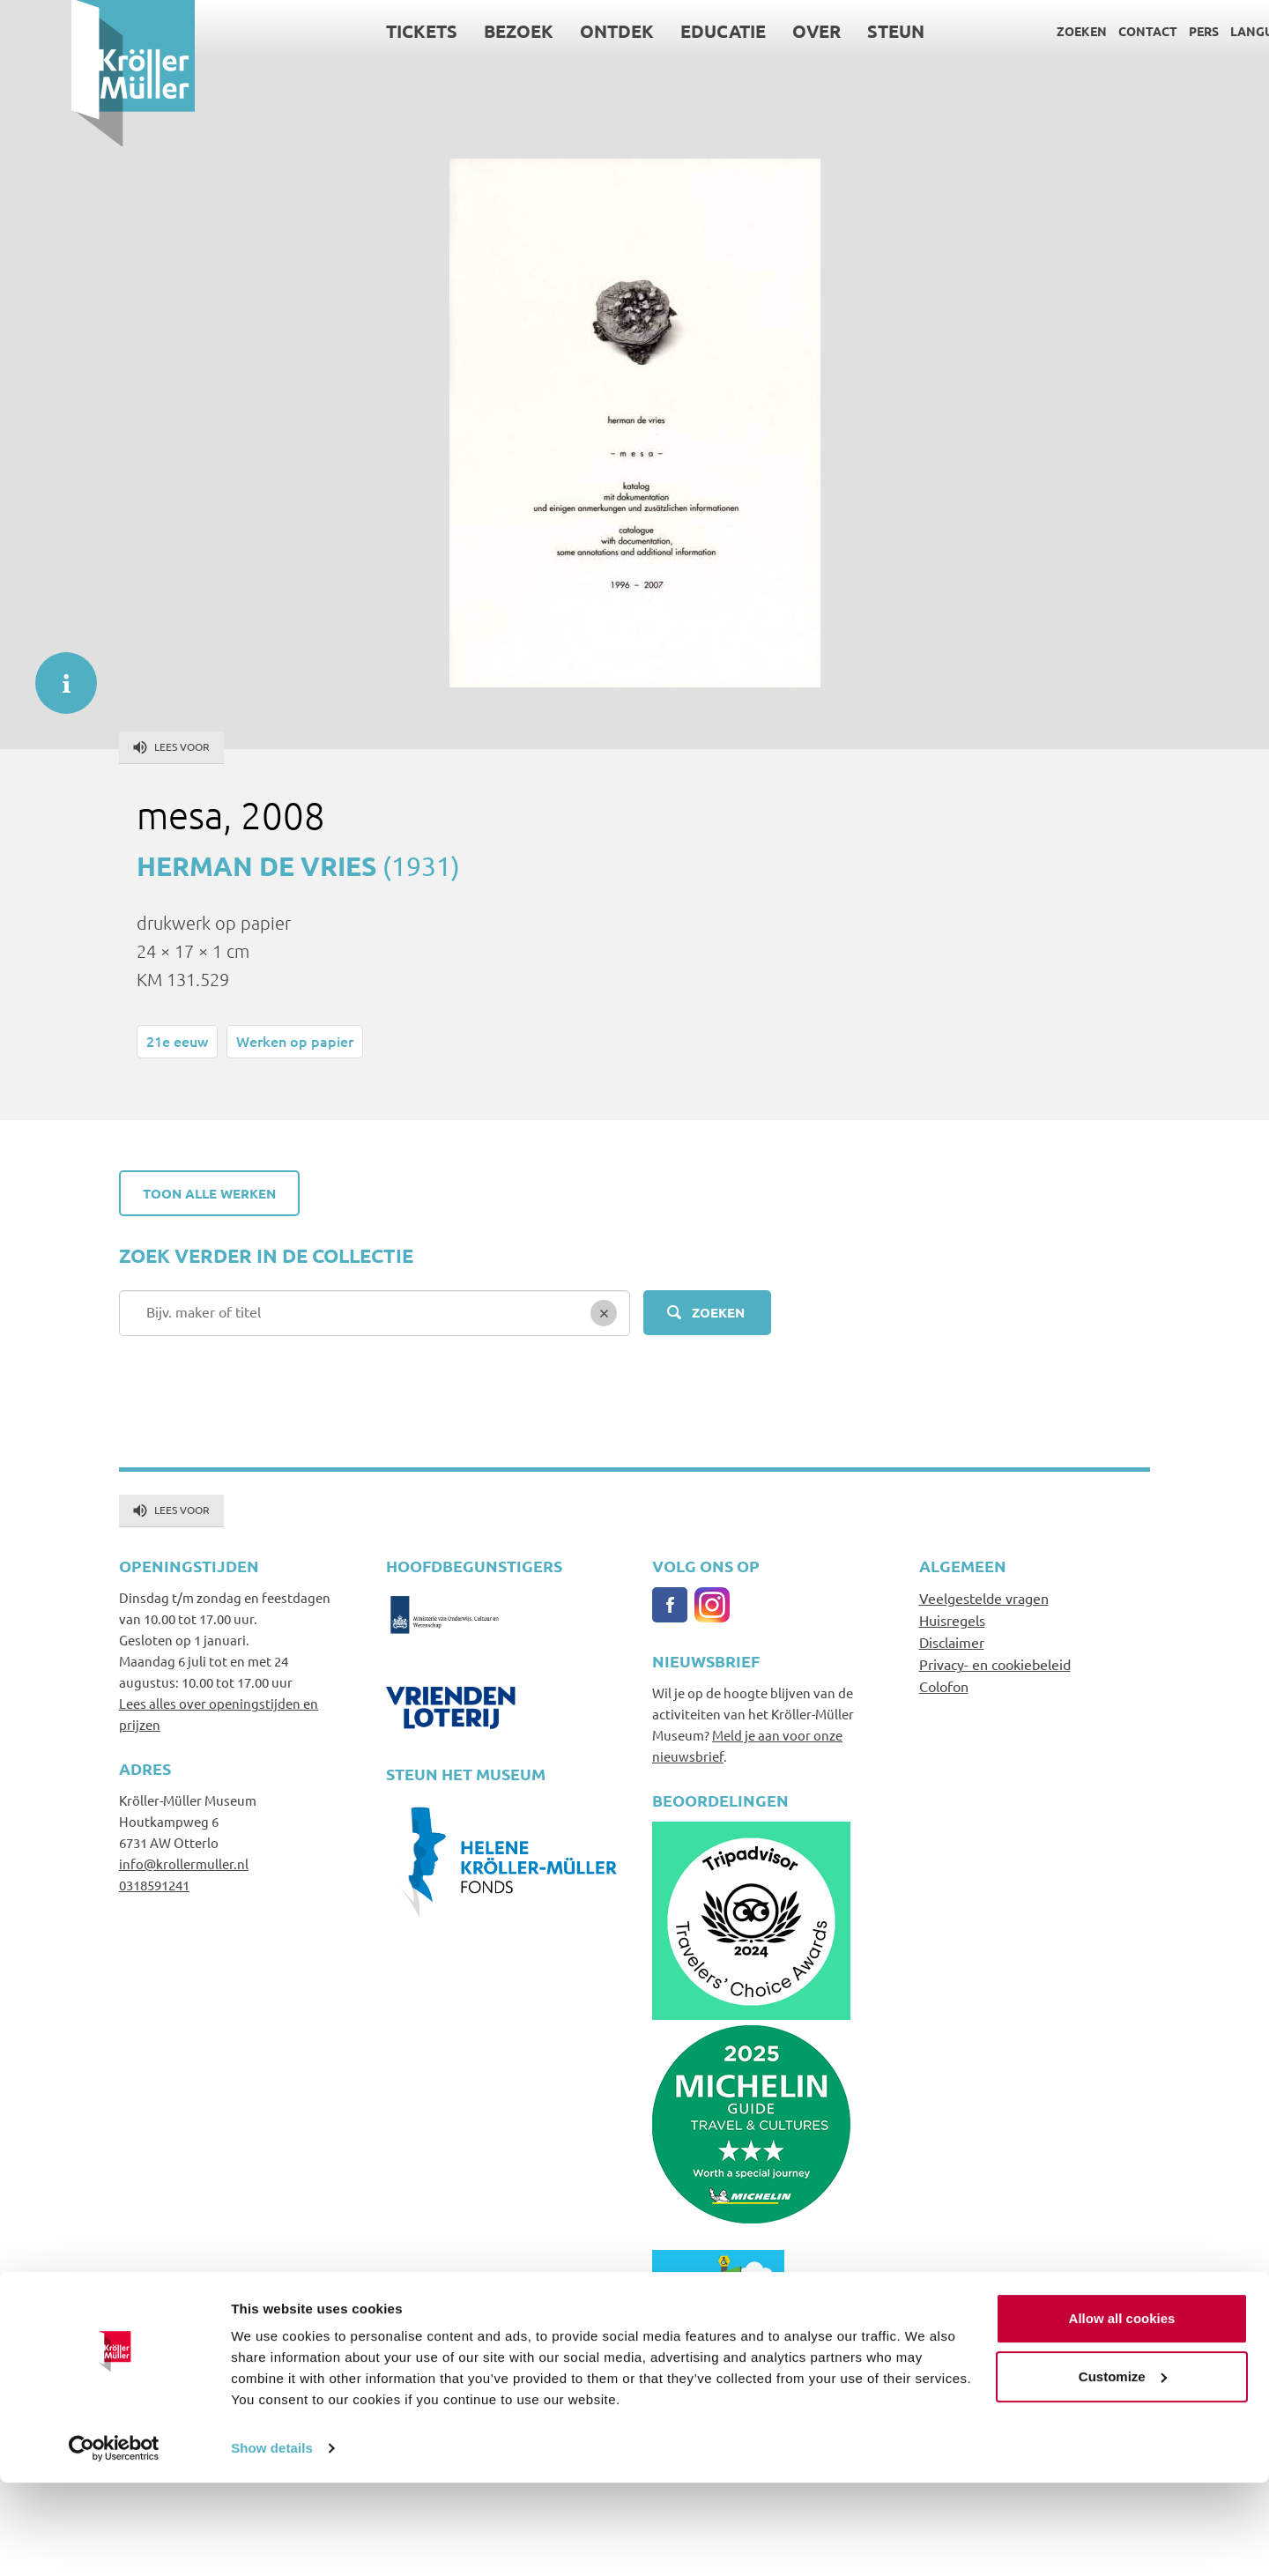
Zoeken (1010, 31)
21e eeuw (177, 1040)
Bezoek (448, 30)
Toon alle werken (209, 1193)
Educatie (652, 30)
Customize (1123, 2468)
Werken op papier (294, 1040)
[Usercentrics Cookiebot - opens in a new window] (114, 2541)
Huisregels (952, 1620)
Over (746, 30)
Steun (825, 30)
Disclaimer (951, 1642)
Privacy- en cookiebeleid (995, 1664)
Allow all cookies (1122, 2411)
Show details (272, 2541)
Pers (1132, 31)
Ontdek (546, 30)
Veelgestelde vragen (984, 1598)
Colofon (943, 1686)
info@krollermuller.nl (184, 1863)
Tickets (351, 30)
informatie (57, 674)
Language (1193, 31)
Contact (1076, 31)
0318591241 (154, 1884)
